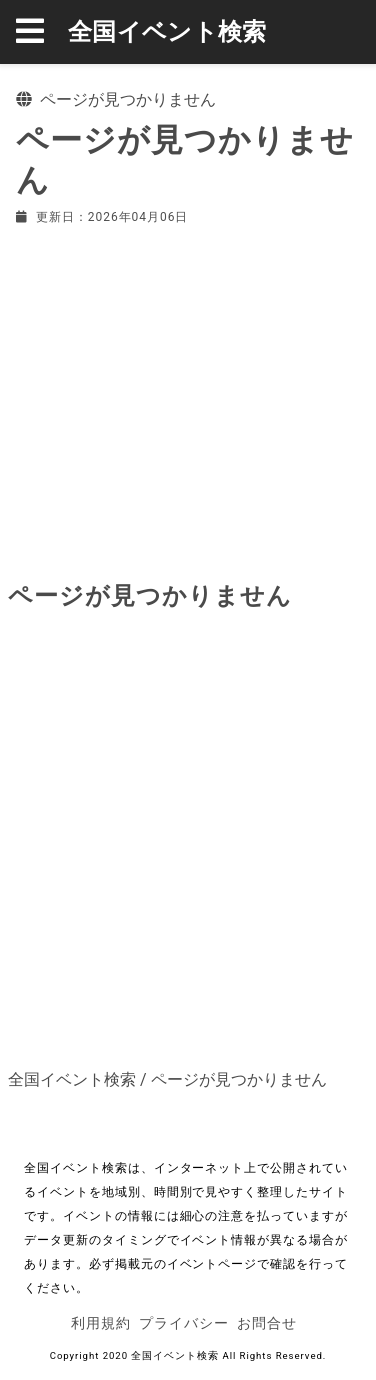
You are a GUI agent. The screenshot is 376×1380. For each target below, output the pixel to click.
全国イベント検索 (167, 32)
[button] (42, 32)
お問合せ (267, 1323)
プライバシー (184, 1323)
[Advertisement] (188, 399)
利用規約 (101, 1323)
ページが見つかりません (239, 1079)
